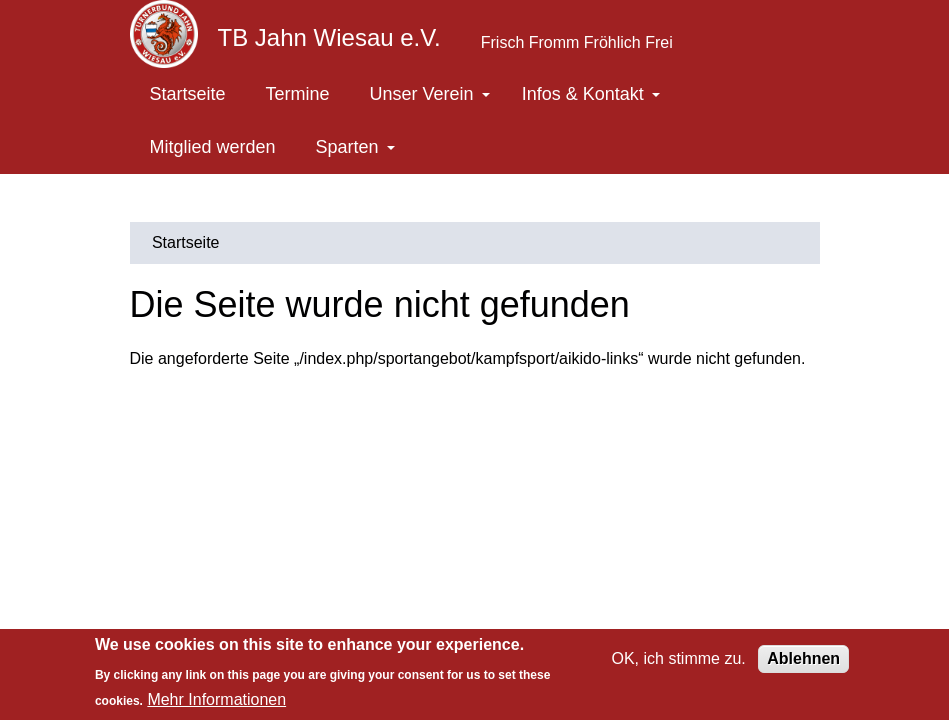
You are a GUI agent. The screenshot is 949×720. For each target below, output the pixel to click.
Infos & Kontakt (591, 94)
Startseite (188, 94)
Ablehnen (803, 658)
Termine (298, 94)
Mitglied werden (213, 147)
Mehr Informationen (216, 699)
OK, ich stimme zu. (679, 658)
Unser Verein (430, 94)
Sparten (355, 147)
